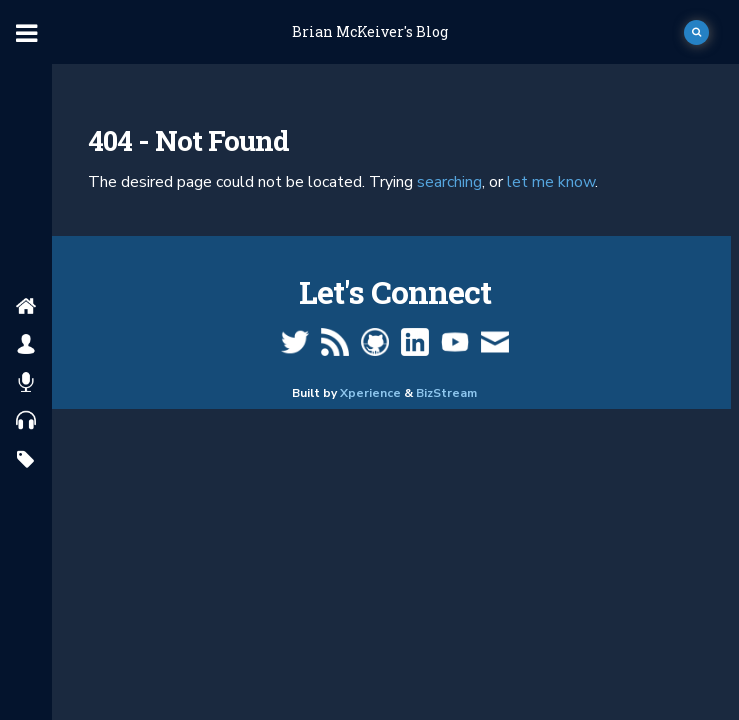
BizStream (446, 393)
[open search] (696, 32)
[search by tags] (25, 460)
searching (449, 182)
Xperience (370, 393)
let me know (551, 182)
